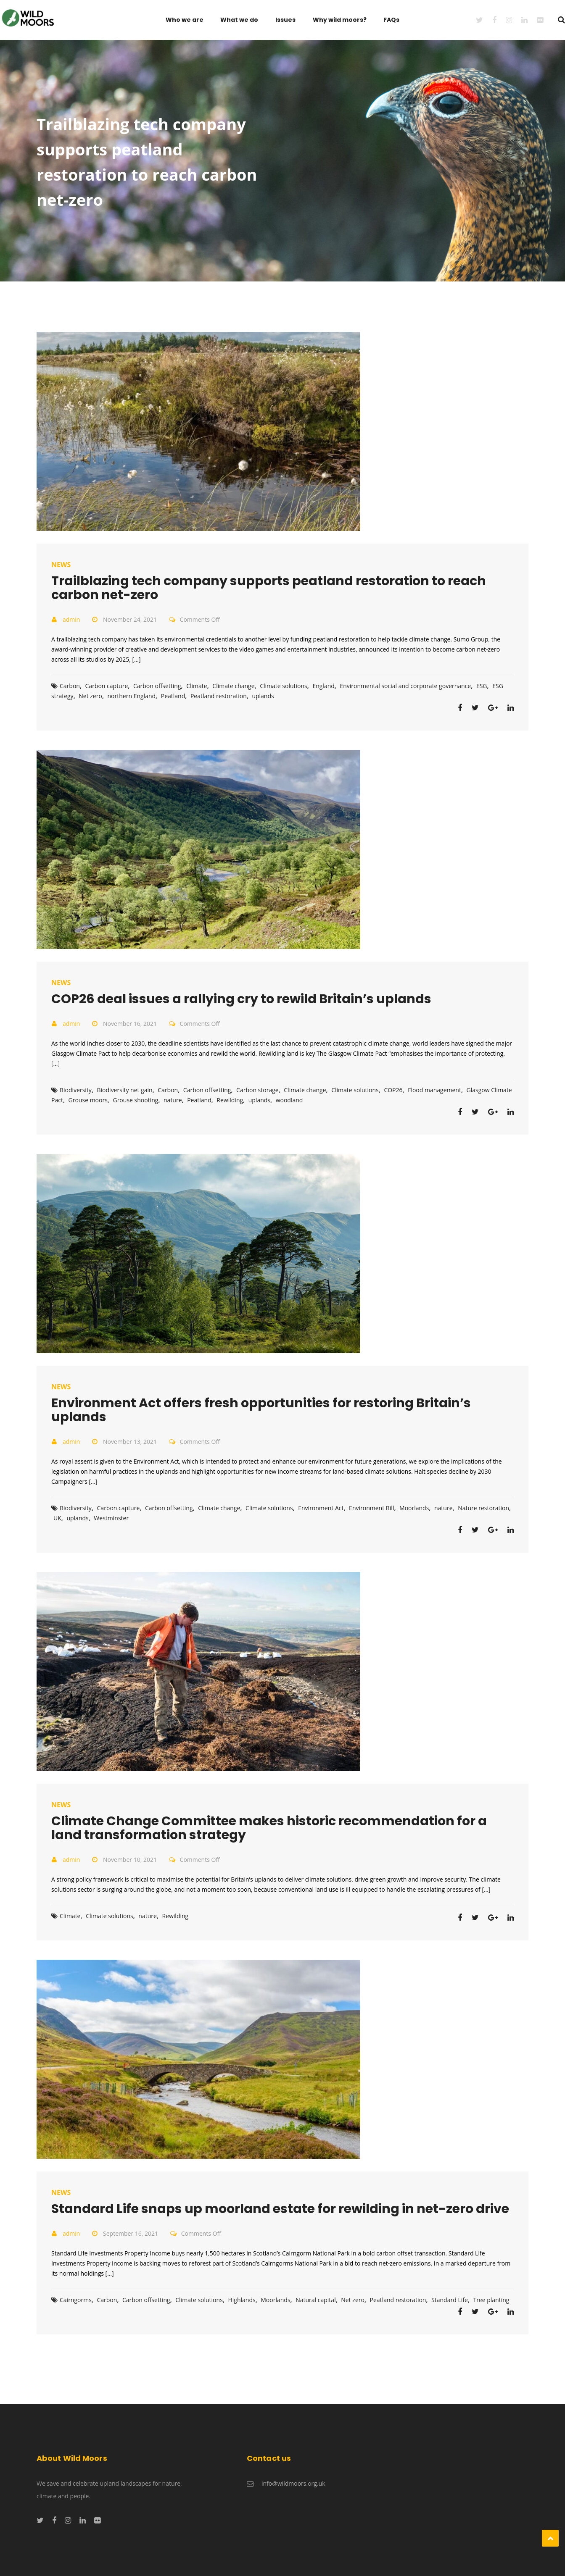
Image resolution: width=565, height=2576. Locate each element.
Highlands (241, 2300)
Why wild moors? (340, 20)
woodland (289, 1100)
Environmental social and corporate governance (405, 686)
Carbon (70, 686)
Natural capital (315, 2300)
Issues (285, 20)
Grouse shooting (135, 1100)
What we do (239, 20)
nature (173, 1100)
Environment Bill (371, 1508)
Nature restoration (483, 1508)
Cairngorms (76, 2300)
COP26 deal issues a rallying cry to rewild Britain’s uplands (241, 999)
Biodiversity (76, 1090)
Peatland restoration (218, 696)
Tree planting (491, 2300)
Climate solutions (283, 686)
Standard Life (449, 2300)
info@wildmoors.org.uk (293, 2483)
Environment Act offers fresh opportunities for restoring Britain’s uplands (261, 1410)
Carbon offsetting (157, 686)
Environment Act (320, 1508)
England (323, 686)
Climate (196, 686)
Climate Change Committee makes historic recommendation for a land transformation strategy (269, 1828)
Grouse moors (88, 1100)
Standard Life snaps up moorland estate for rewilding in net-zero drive (280, 2209)
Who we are (184, 20)
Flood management (434, 1090)
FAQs (391, 20)
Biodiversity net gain (125, 1090)
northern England (132, 696)
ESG (481, 686)
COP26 (393, 1090)
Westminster (111, 1518)
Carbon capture (106, 686)
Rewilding (229, 1100)
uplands (263, 696)
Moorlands (414, 1508)
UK (57, 1518)
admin (71, 619)
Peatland (173, 696)
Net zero (90, 696)
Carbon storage (257, 1090)
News (61, 564)
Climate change (233, 686)
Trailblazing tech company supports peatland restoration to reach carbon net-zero (268, 588)
